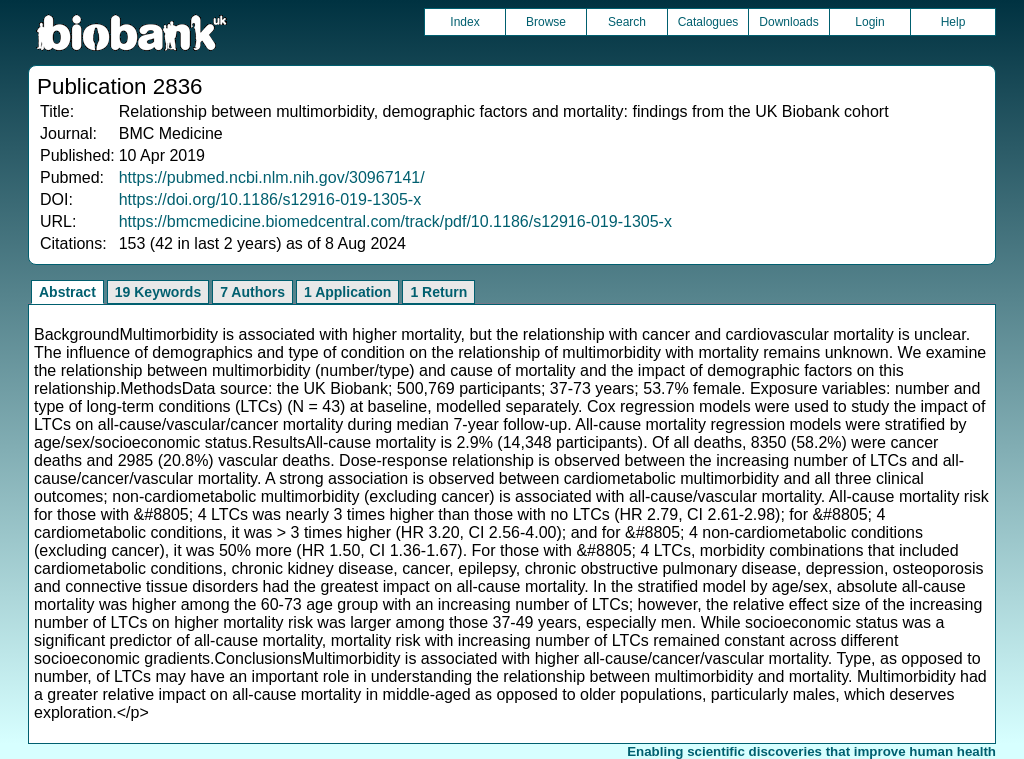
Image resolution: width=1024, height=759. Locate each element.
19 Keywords (158, 292)
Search (627, 22)
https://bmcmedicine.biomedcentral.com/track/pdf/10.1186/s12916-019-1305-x (395, 221)
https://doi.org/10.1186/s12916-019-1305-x (270, 199)
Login (869, 22)
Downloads (788, 22)
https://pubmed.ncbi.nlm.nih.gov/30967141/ (272, 177)
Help (953, 22)
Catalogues (708, 22)
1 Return (438, 292)
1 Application (347, 292)
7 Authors (252, 292)
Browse (546, 22)
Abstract (67, 292)
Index (464, 22)
